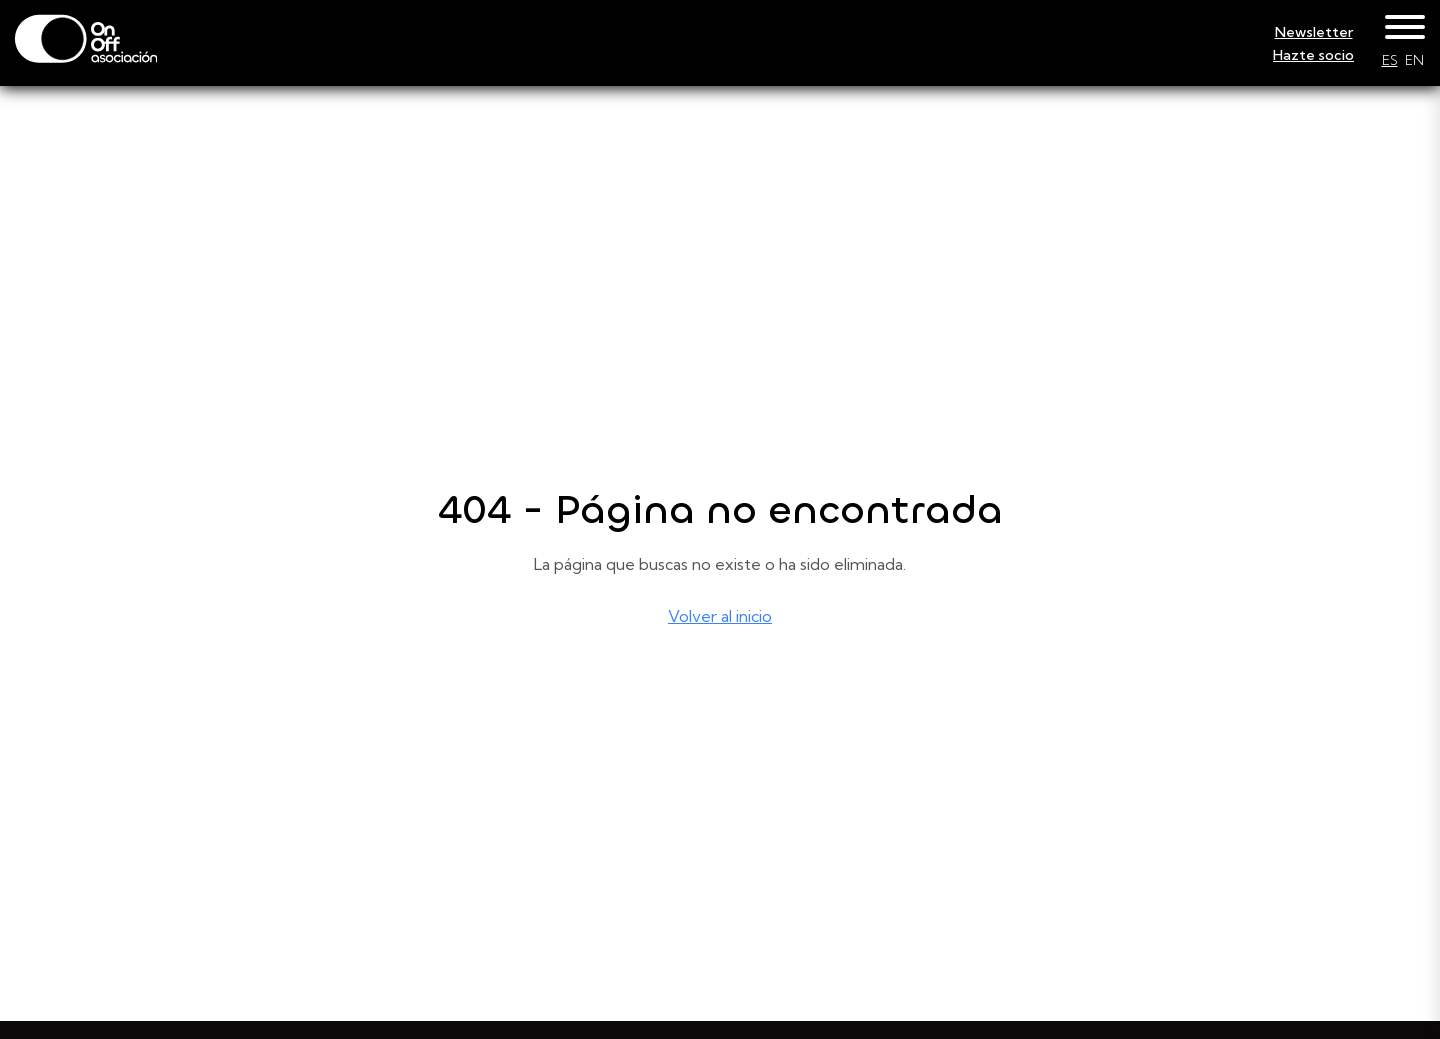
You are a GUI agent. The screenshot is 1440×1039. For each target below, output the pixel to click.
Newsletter (1314, 32)
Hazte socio (1313, 55)
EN (1414, 60)
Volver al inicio (720, 616)
